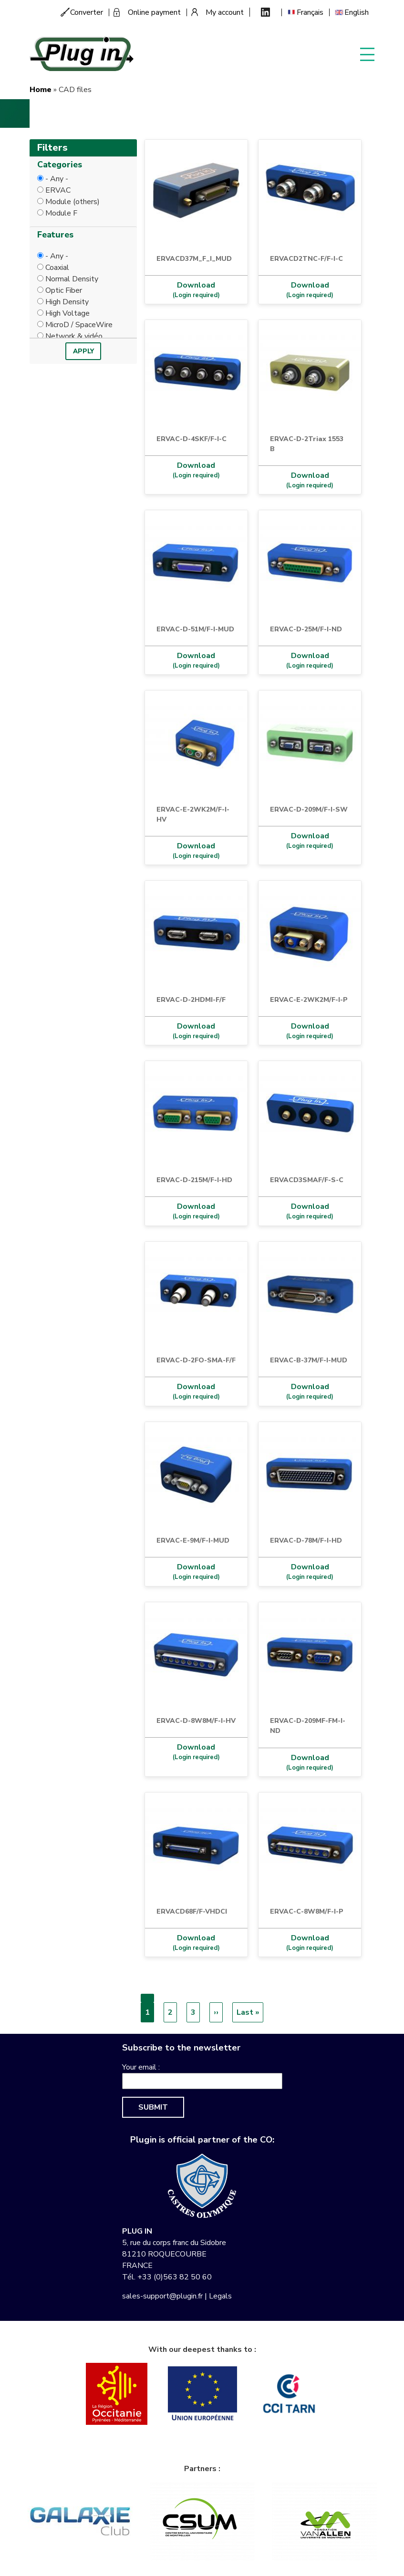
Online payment (154, 12)
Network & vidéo (74, 336)
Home (41, 89)
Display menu (367, 54)
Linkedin (265, 12)
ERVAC (58, 190)
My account (225, 12)
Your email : (141, 2067)
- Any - (56, 179)
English (356, 12)
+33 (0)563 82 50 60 (174, 2277)
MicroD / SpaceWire (79, 324)
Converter (86, 12)
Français (310, 12)
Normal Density (71, 279)
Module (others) (72, 201)
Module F (61, 213)
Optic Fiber (63, 290)
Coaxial (57, 267)
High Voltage (67, 313)
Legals (220, 2296)
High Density (67, 302)
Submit (153, 2107)
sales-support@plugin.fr (162, 2296)
